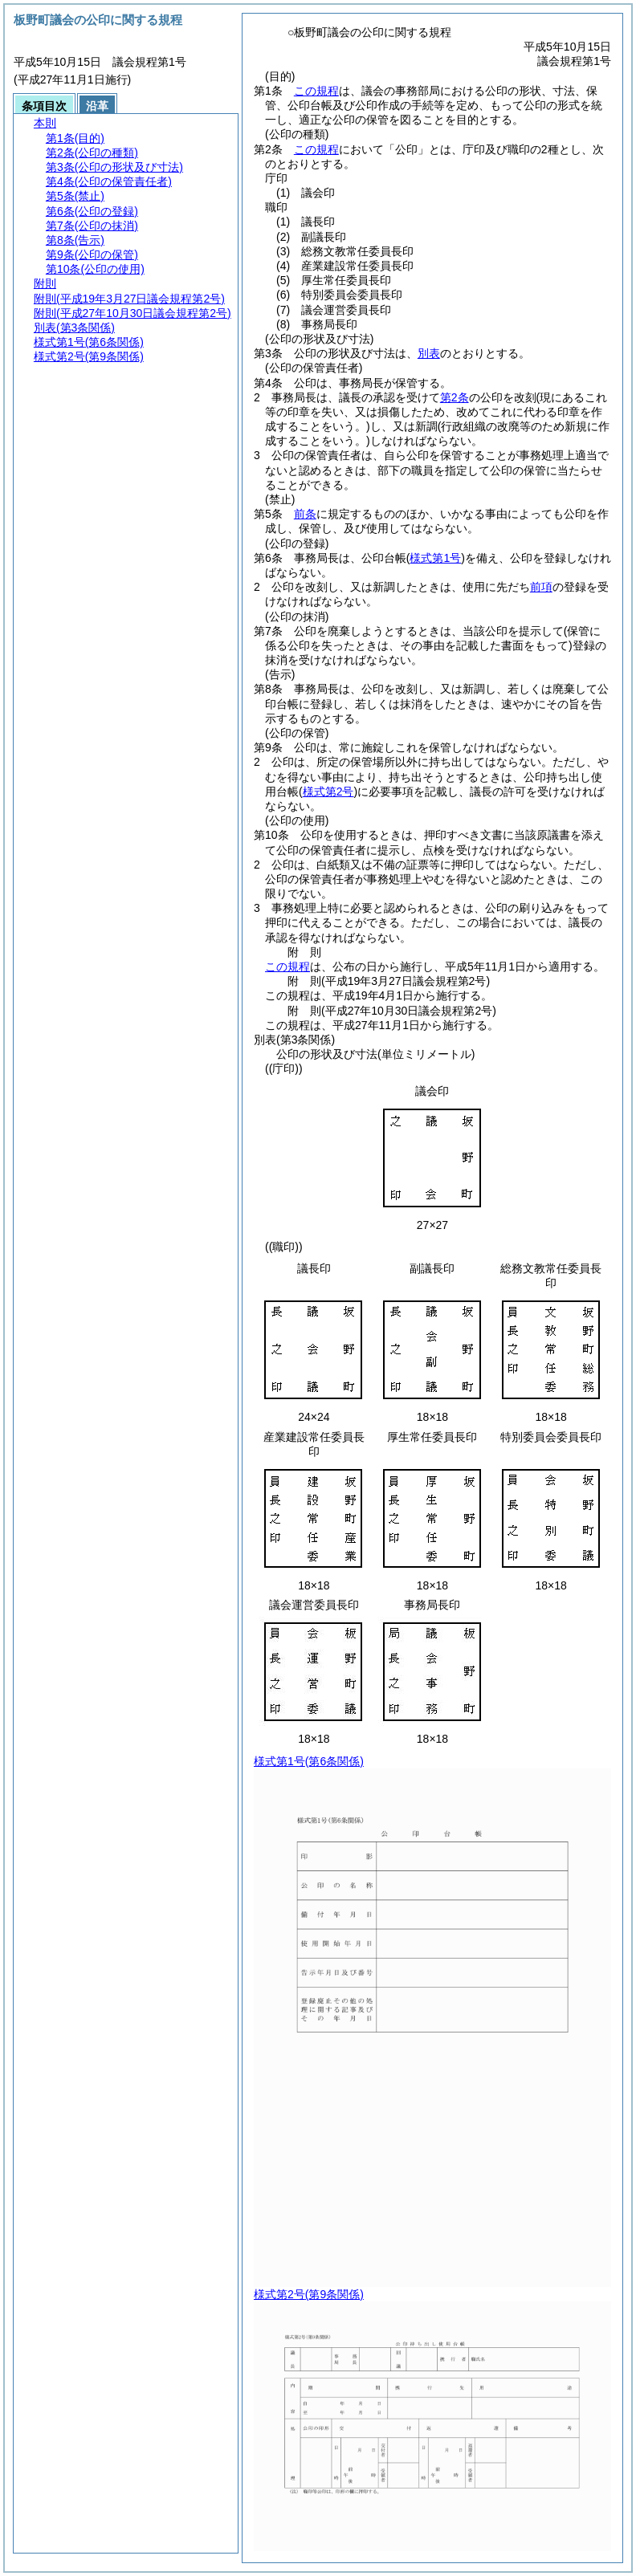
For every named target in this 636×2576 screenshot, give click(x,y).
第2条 (454, 397)
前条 (305, 513)
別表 (429, 353)
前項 (541, 586)
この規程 (316, 90)
